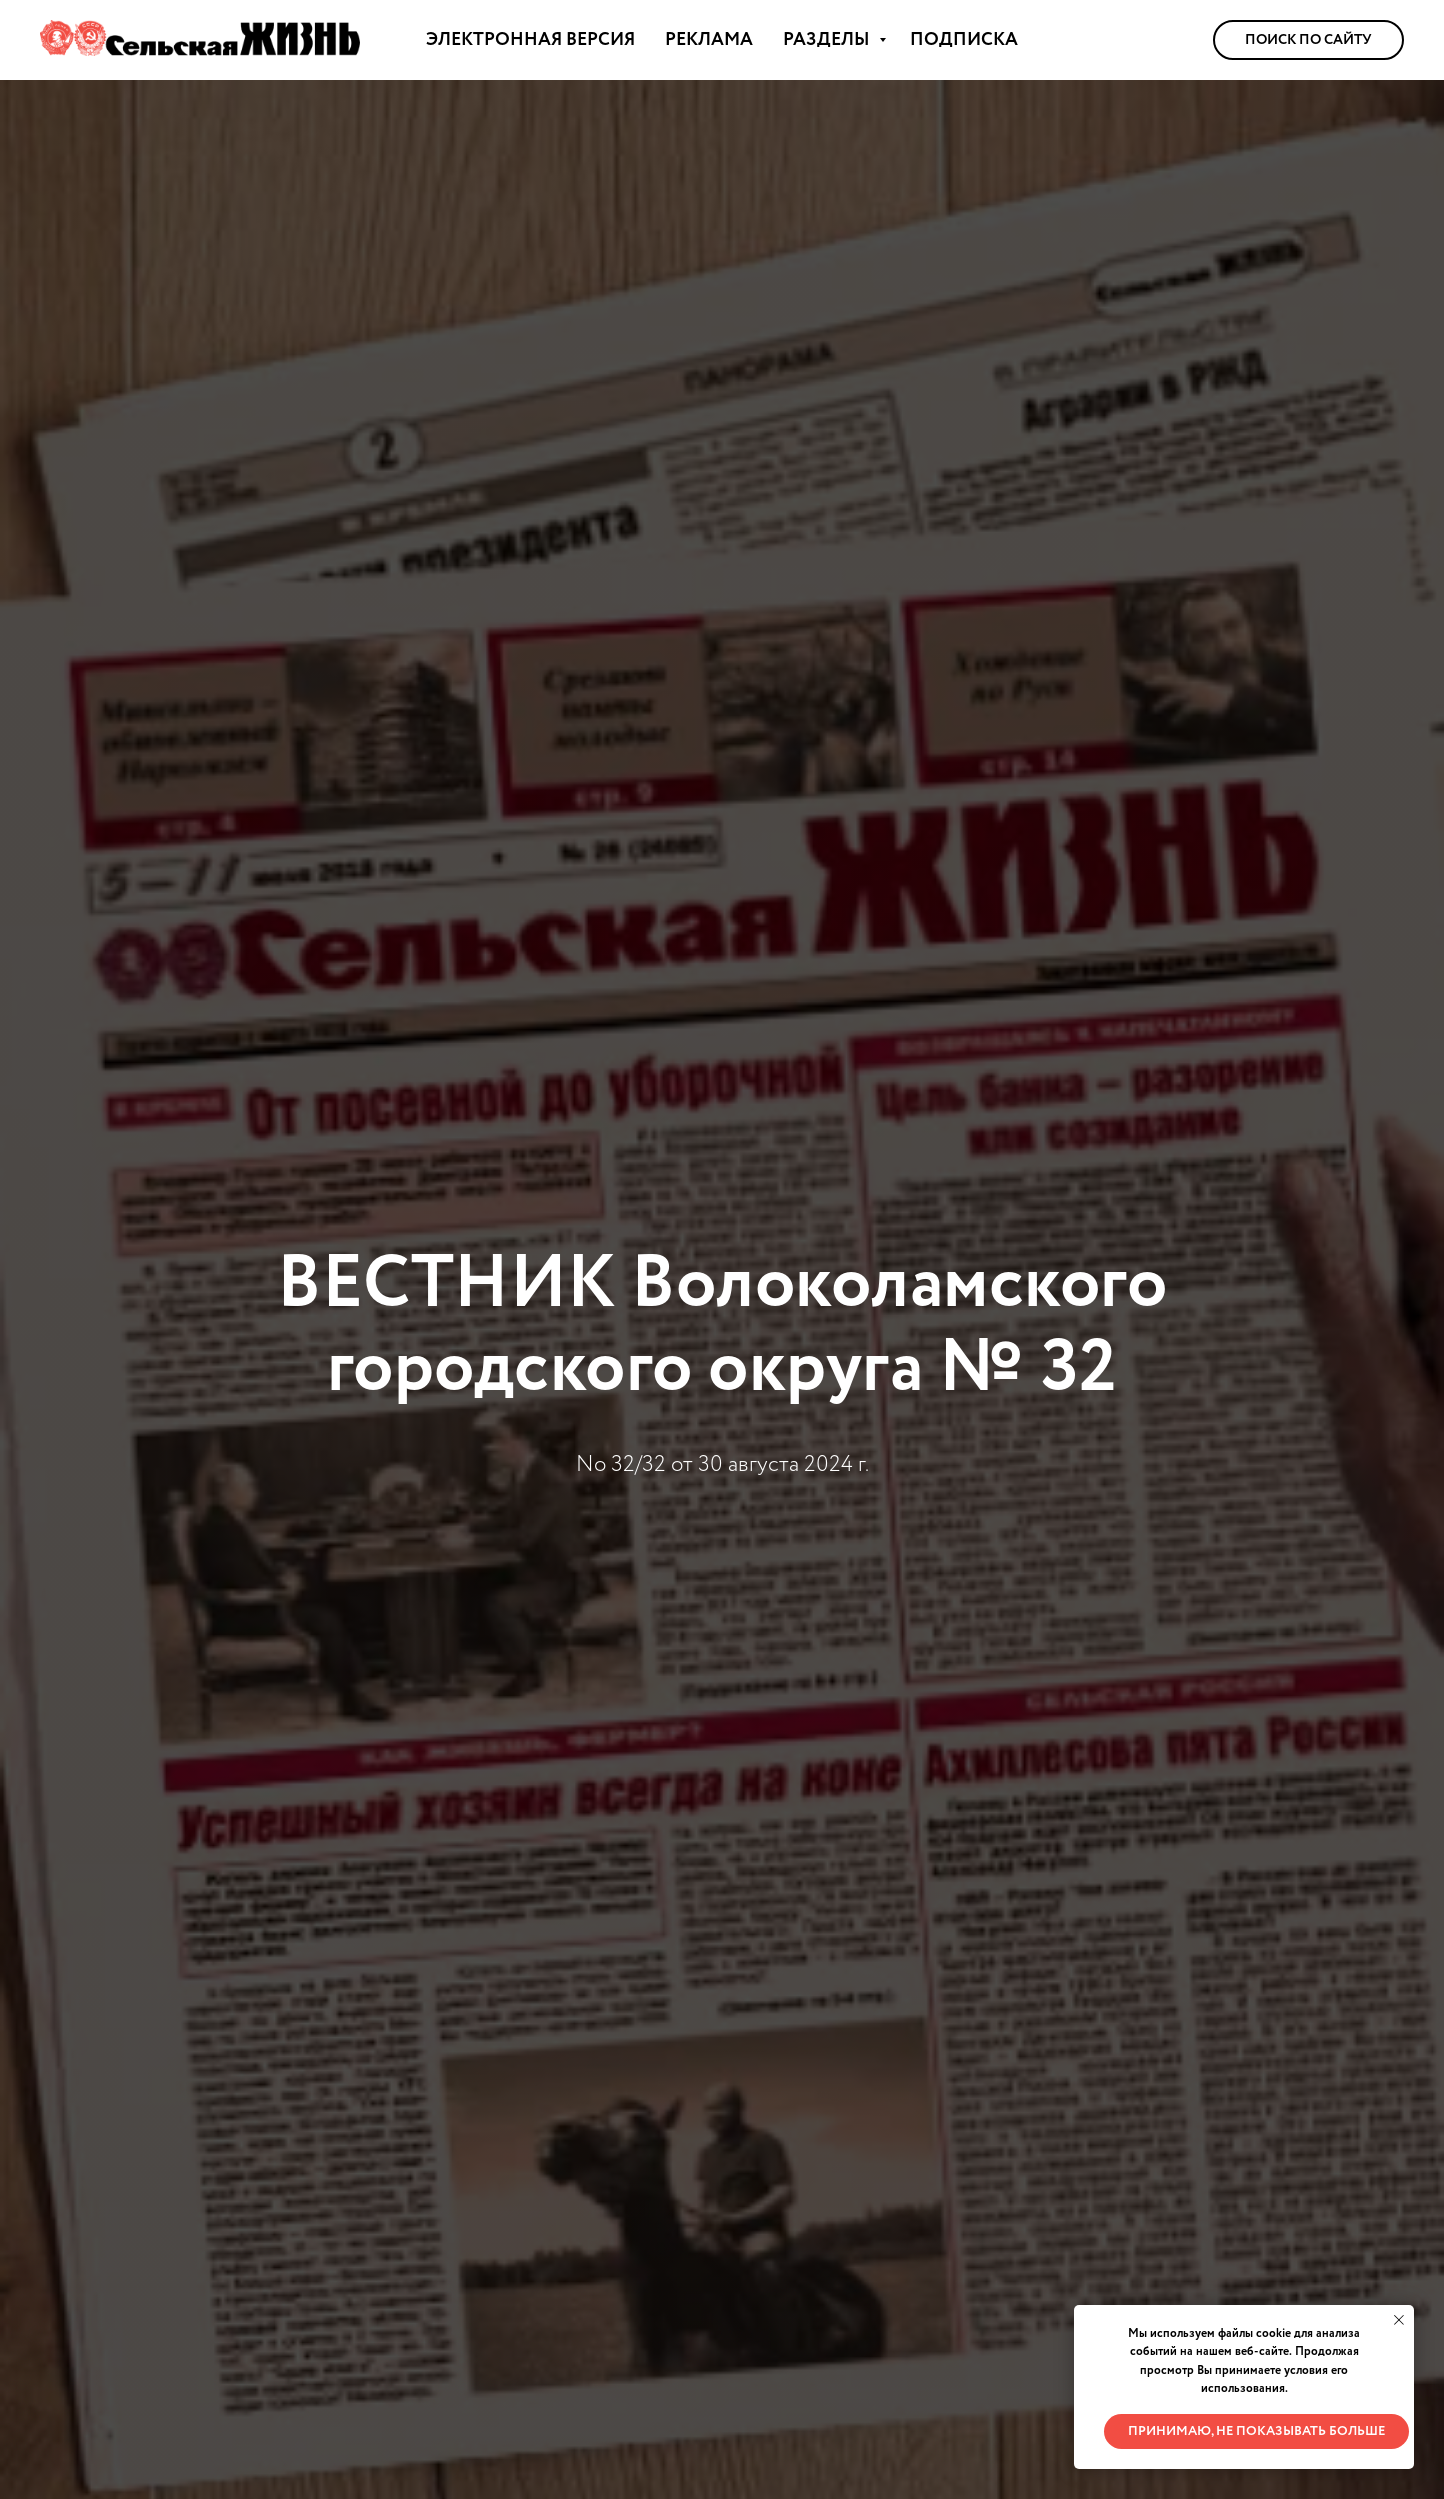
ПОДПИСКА (964, 40)
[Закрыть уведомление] (1399, 2320)
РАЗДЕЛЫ (828, 40)
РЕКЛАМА (709, 40)
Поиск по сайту (1308, 40)
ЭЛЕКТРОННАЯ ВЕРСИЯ (530, 40)
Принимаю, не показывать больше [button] (1256, 2431)
